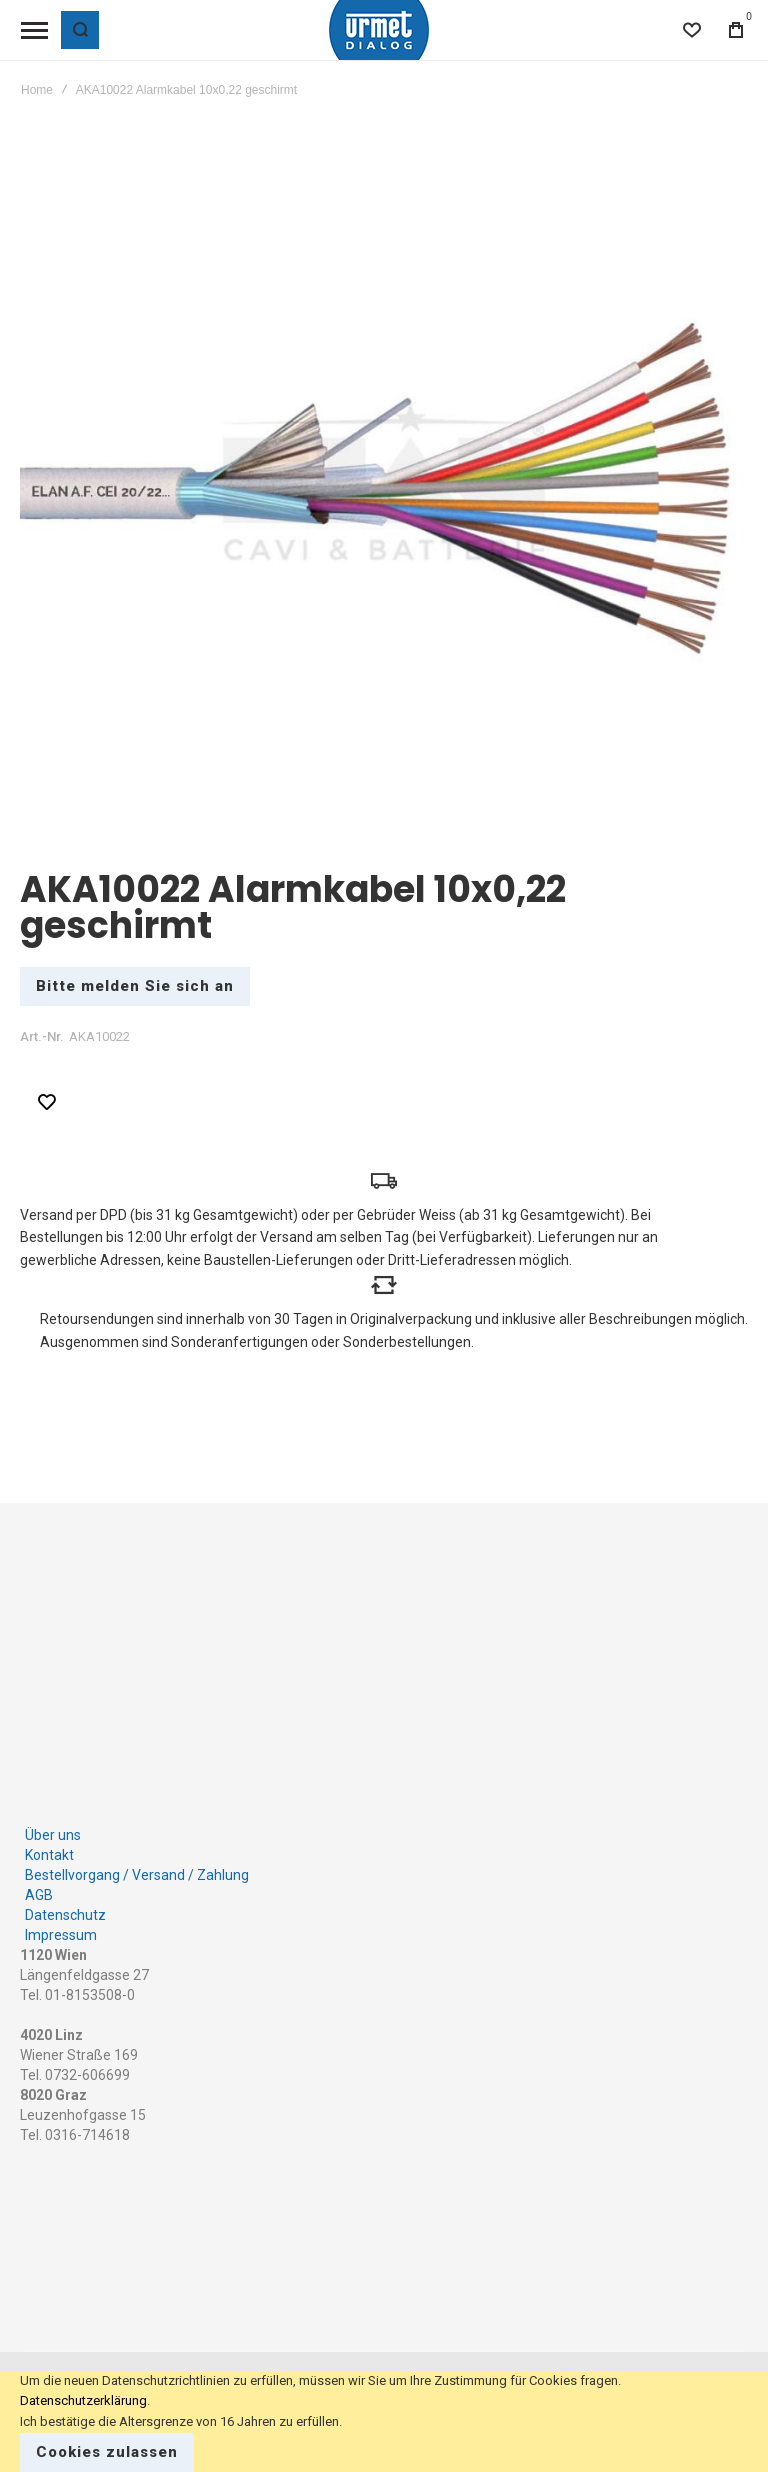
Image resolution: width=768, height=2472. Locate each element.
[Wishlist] (692, 30)
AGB (39, 1877)
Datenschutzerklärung (83, 2400)
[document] (384, 2421)
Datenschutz (65, 1897)
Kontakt (49, 1837)
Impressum (61, 1917)
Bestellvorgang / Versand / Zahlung (137, 1857)
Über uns (53, 1817)
